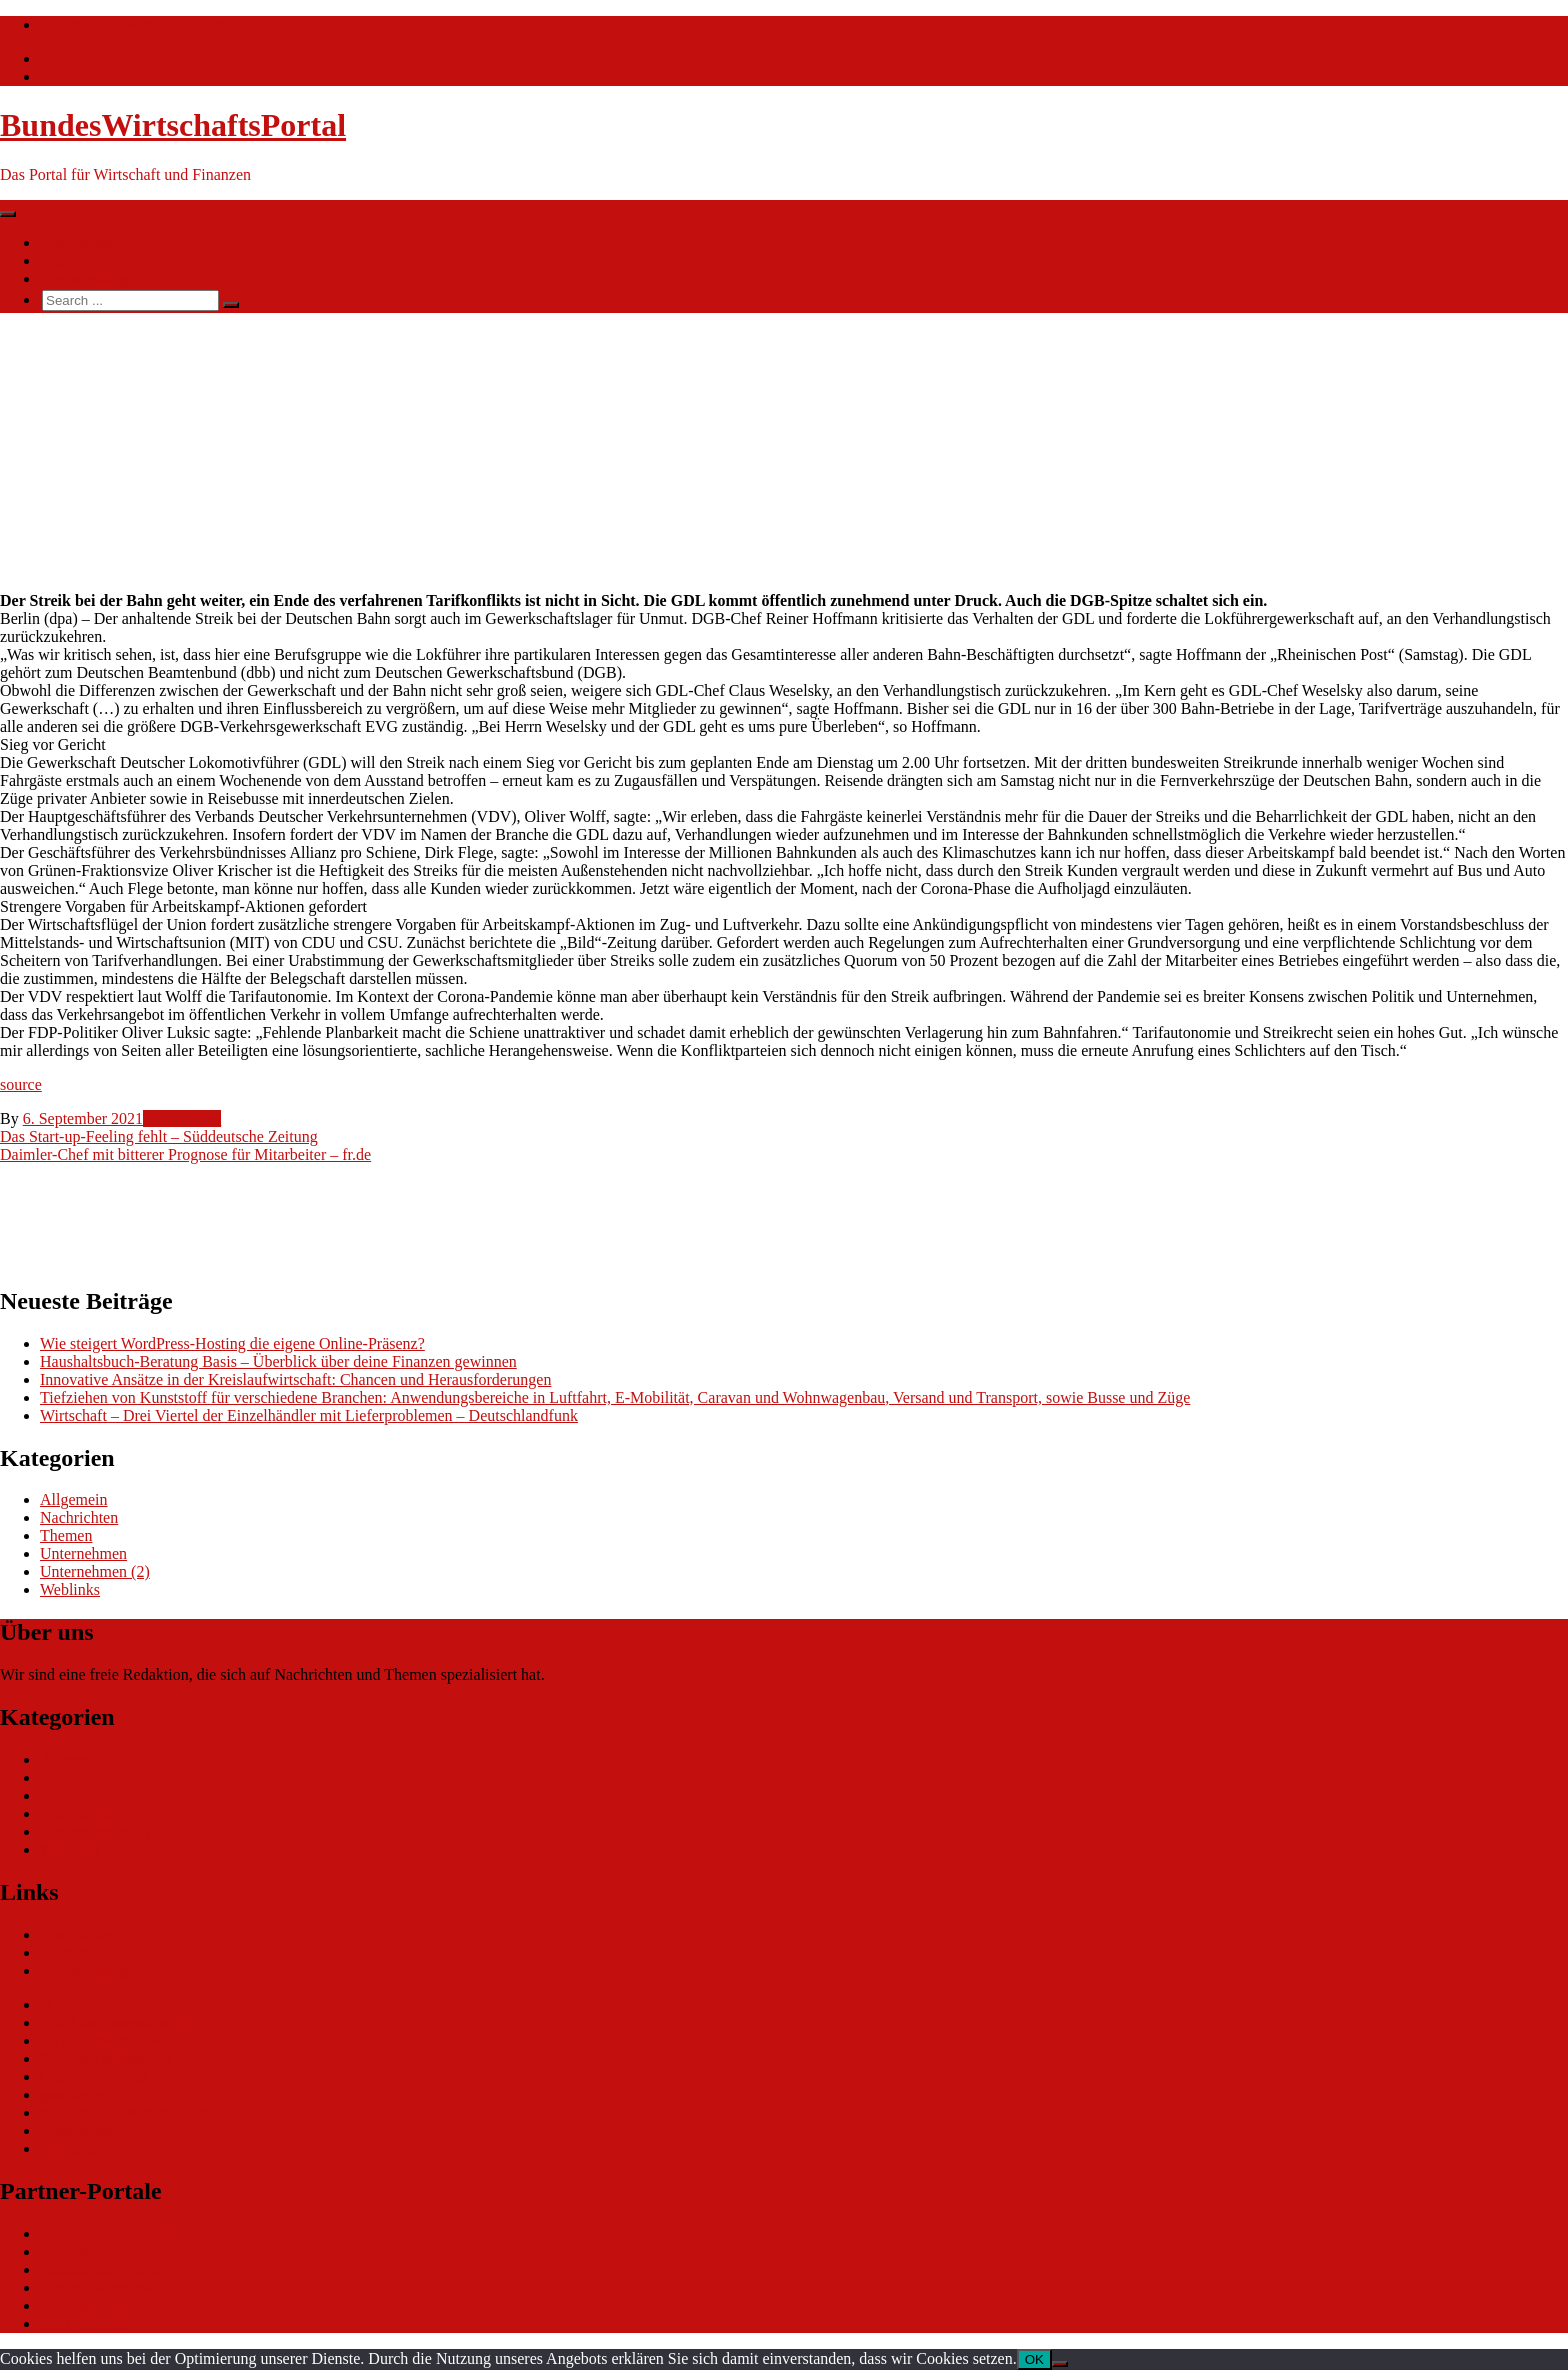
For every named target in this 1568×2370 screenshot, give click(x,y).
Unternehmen (83, 1553)
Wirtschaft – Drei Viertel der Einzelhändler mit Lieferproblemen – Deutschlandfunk (309, 1415)
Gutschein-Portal (94, 2076)
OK (1034, 2359)
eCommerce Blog (96, 2004)
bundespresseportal (101, 2305)
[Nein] (1060, 2364)
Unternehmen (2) (95, 1571)
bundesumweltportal (105, 2251)
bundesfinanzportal (101, 2269)
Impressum (75, 2148)
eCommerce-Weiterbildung (127, 2112)
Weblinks (70, 1589)
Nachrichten (79, 242)
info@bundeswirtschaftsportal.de (146, 24)
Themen (66, 260)
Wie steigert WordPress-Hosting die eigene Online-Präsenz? (232, 1343)
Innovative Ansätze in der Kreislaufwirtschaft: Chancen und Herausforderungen (295, 1379)
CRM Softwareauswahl (115, 2022)
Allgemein (74, 1499)
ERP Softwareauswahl (111, 2040)
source (21, 1084)
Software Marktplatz (106, 2058)
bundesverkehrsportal (109, 2233)
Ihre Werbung (84, 278)
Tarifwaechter (84, 2323)
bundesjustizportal (98, 2287)
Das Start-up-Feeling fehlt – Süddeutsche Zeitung (159, 1136)
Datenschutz (79, 2130)
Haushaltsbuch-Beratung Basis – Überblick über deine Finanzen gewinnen (278, 1361)
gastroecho (74, 2094)
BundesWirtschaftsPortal (173, 125)
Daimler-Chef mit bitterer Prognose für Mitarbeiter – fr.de (185, 1154)
